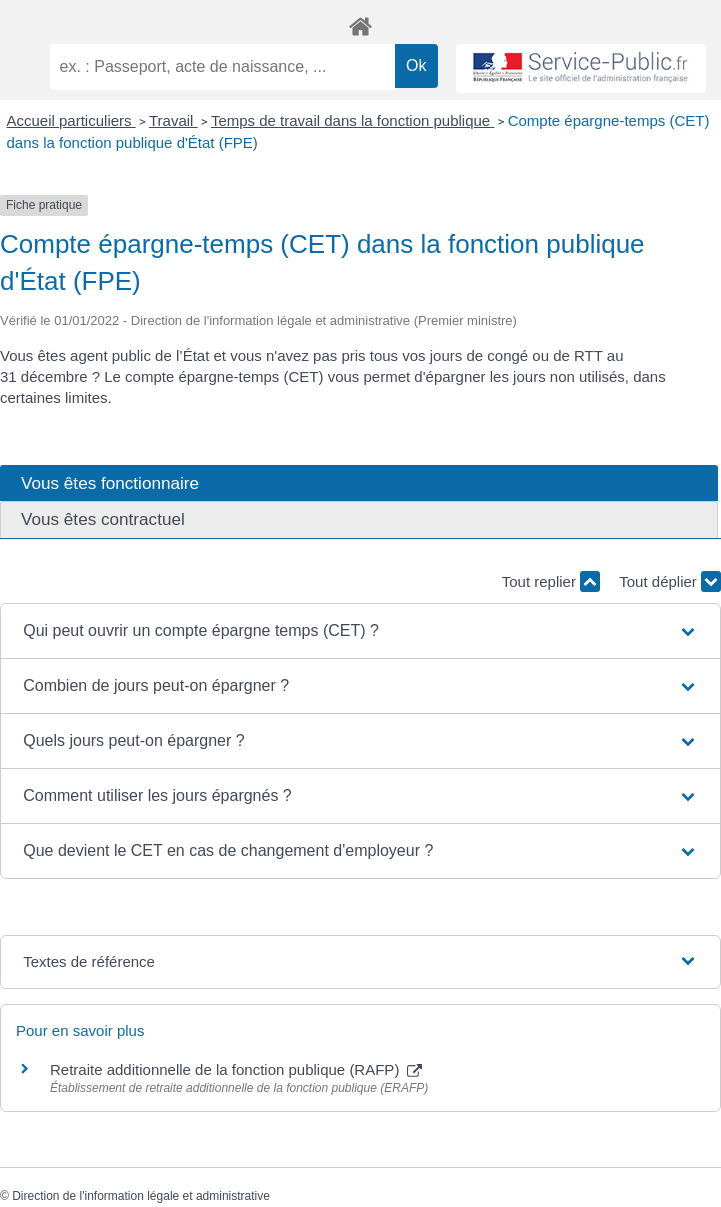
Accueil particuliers (71, 120)
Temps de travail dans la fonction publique (353, 120)
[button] (360, 631)
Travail (173, 120)
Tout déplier (670, 581)
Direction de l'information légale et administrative (141, 1196)
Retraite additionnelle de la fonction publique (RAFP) (236, 1069)
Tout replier (551, 581)
